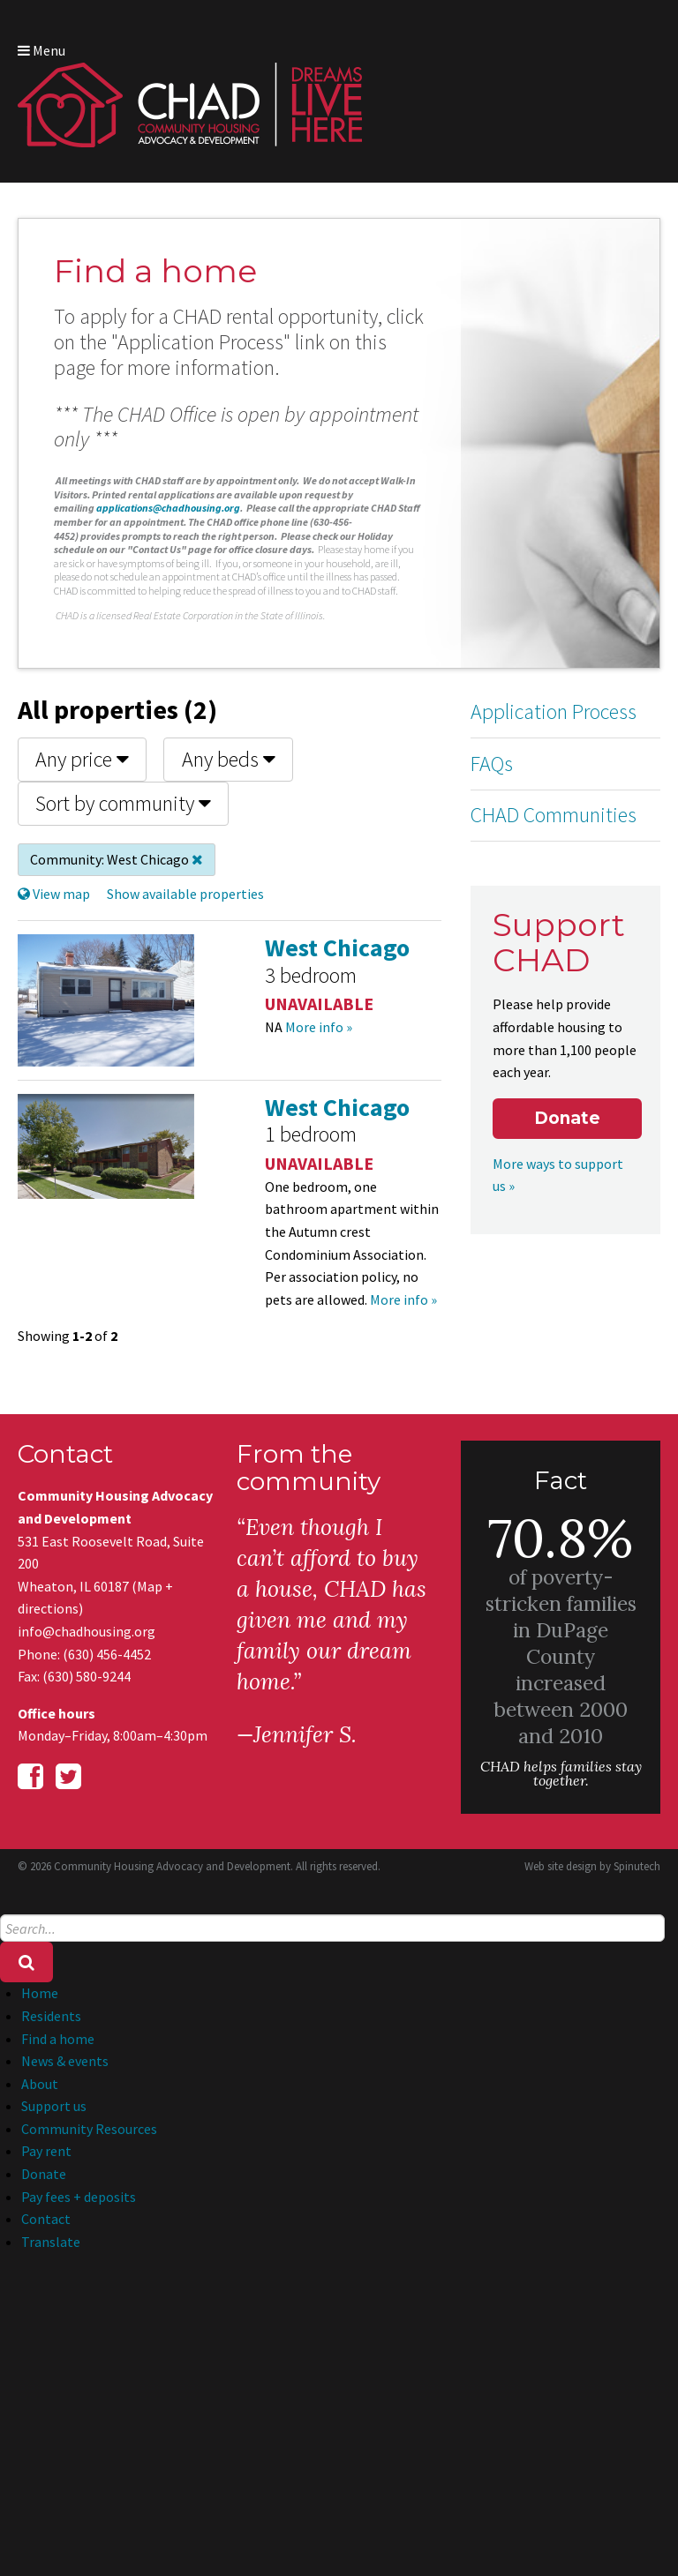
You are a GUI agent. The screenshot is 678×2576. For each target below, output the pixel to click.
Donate (567, 1118)
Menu (41, 50)
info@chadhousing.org (86, 1631)
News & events (65, 2061)
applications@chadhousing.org (168, 507)
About (39, 2084)
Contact (46, 2219)
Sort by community (123, 803)
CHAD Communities (554, 814)
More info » (318, 1027)
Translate (50, 2241)
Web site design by (592, 1866)
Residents (51, 2016)
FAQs (492, 763)
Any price (82, 759)
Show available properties (185, 893)
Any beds (228, 759)
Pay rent (46, 2151)
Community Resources (89, 2129)
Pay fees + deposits (78, 2196)
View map (54, 893)
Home (39, 1993)
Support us (54, 2106)
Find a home (57, 2039)
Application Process (554, 711)
